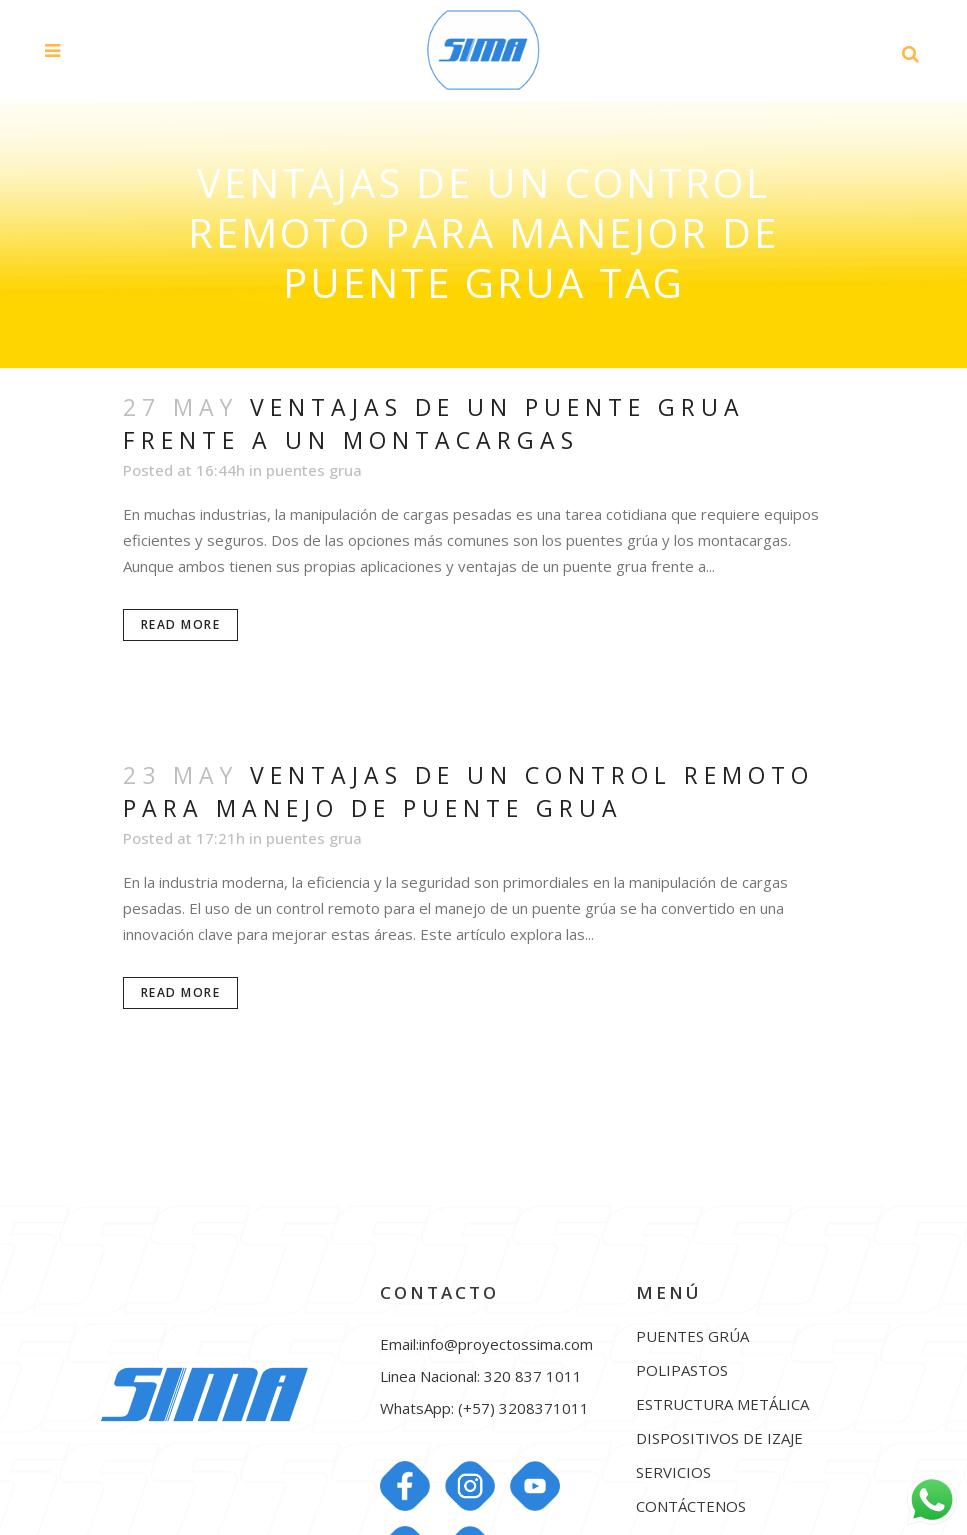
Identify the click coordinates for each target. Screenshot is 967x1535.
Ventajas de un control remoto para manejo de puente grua (468, 791)
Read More (181, 624)
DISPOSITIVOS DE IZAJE (719, 1438)
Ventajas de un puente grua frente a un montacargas (434, 423)
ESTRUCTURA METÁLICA (722, 1404)
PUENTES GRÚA (692, 1336)
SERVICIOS (673, 1472)
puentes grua (314, 470)
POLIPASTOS (682, 1370)
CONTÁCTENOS (691, 1506)
